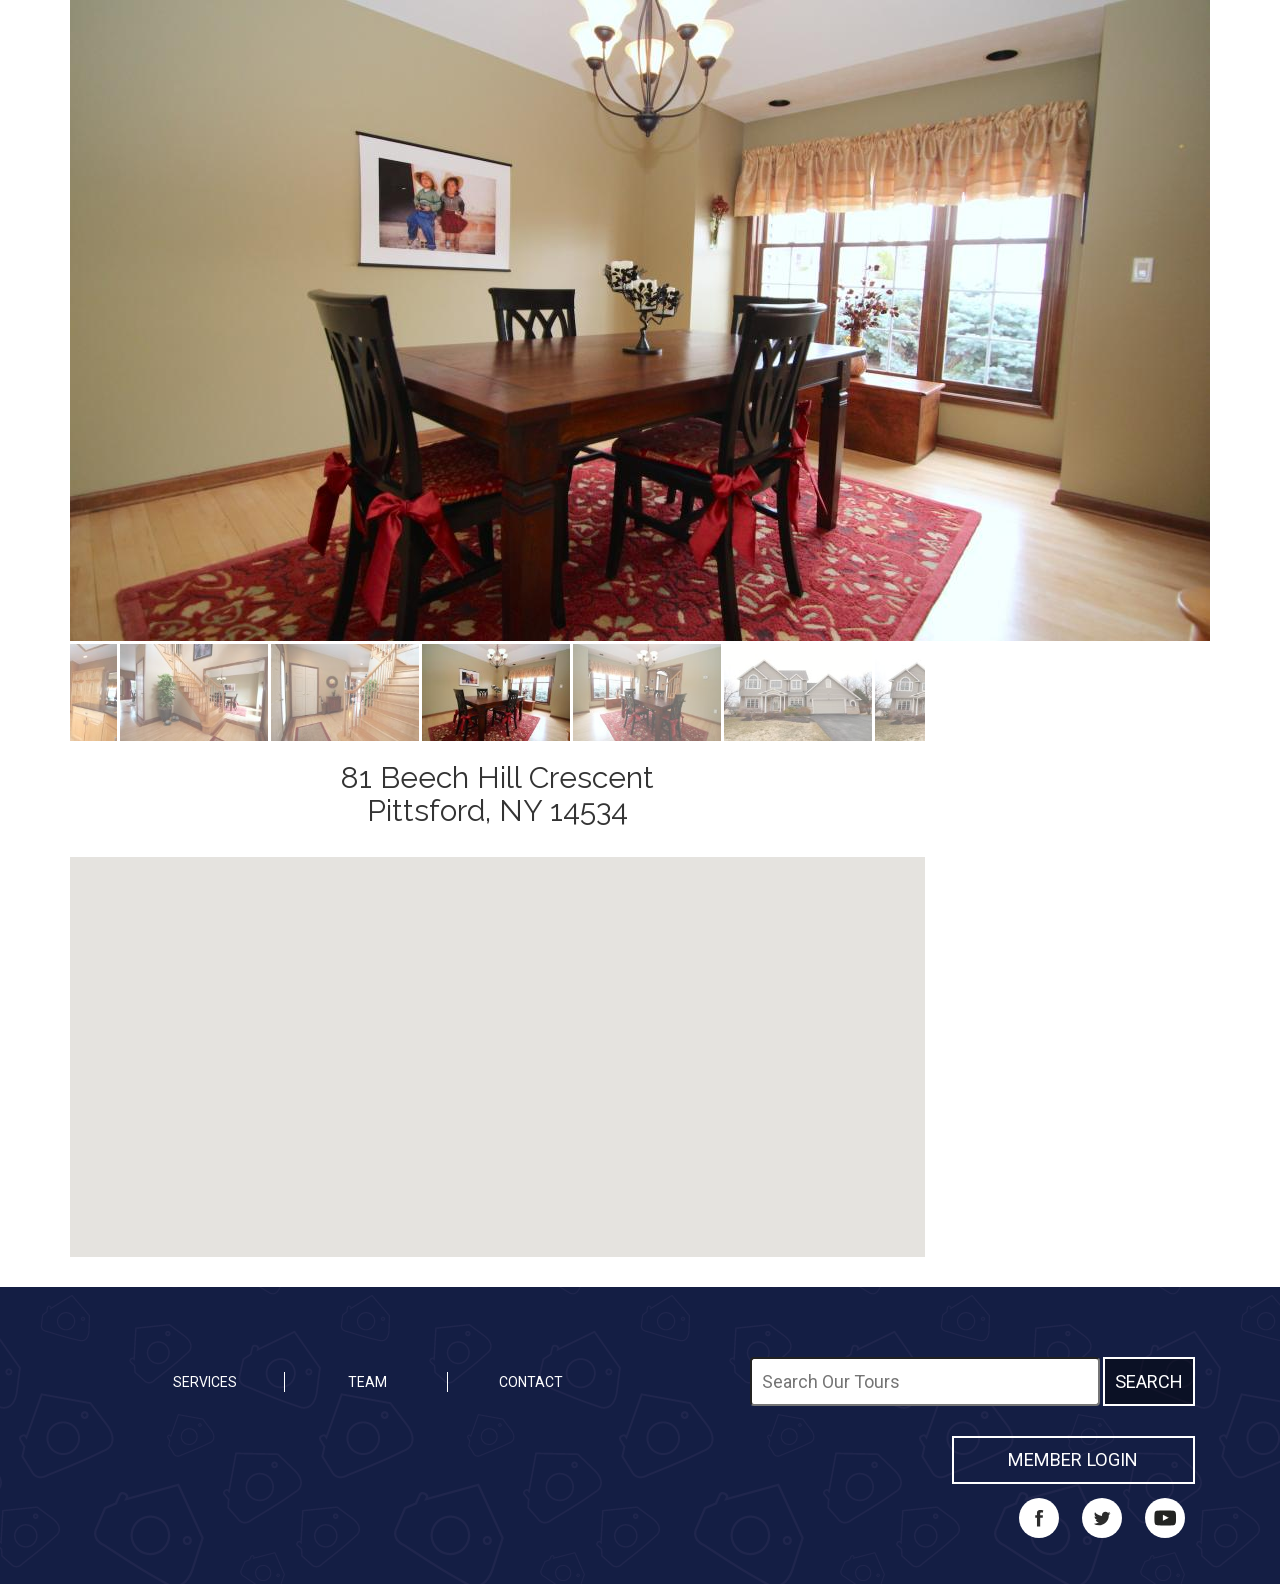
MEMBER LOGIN (1073, 1459)
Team (367, 1382)
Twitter (1102, 1518)
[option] (640, 320)
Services (205, 1382)
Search (1149, 1381)
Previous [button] (55, 321)
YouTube (1165, 1518)
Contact (531, 1382)
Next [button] (1225, 321)
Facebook (1039, 1518)
